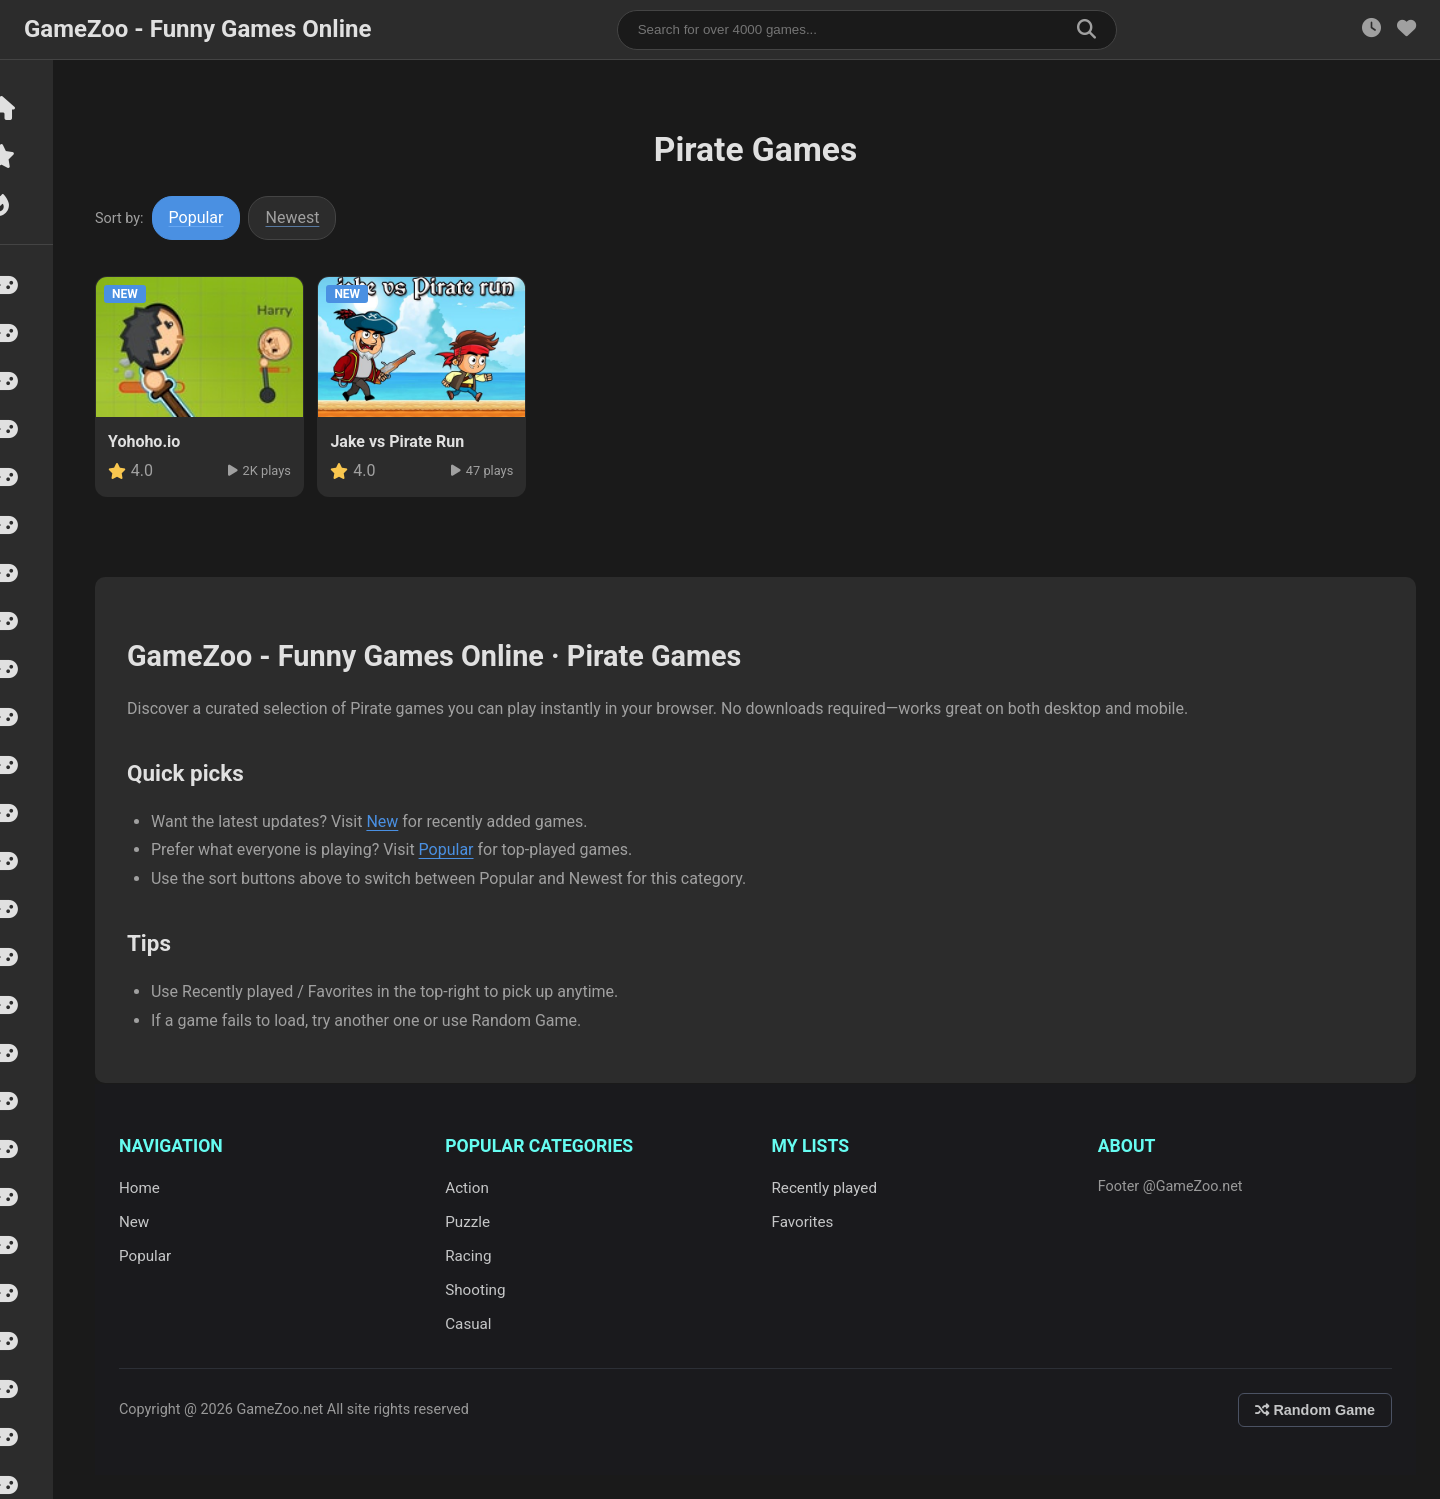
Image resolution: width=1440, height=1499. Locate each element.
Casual (475, 1324)
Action (474, 1188)
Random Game (1315, 1410)
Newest (302, 217)
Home (148, 1188)
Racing (475, 1256)
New (391, 821)
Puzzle (474, 1222)
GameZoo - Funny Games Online (197, 29)
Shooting (482, 1290)
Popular (205, 217)
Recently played (829, 1188)
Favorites (807, 1222)
